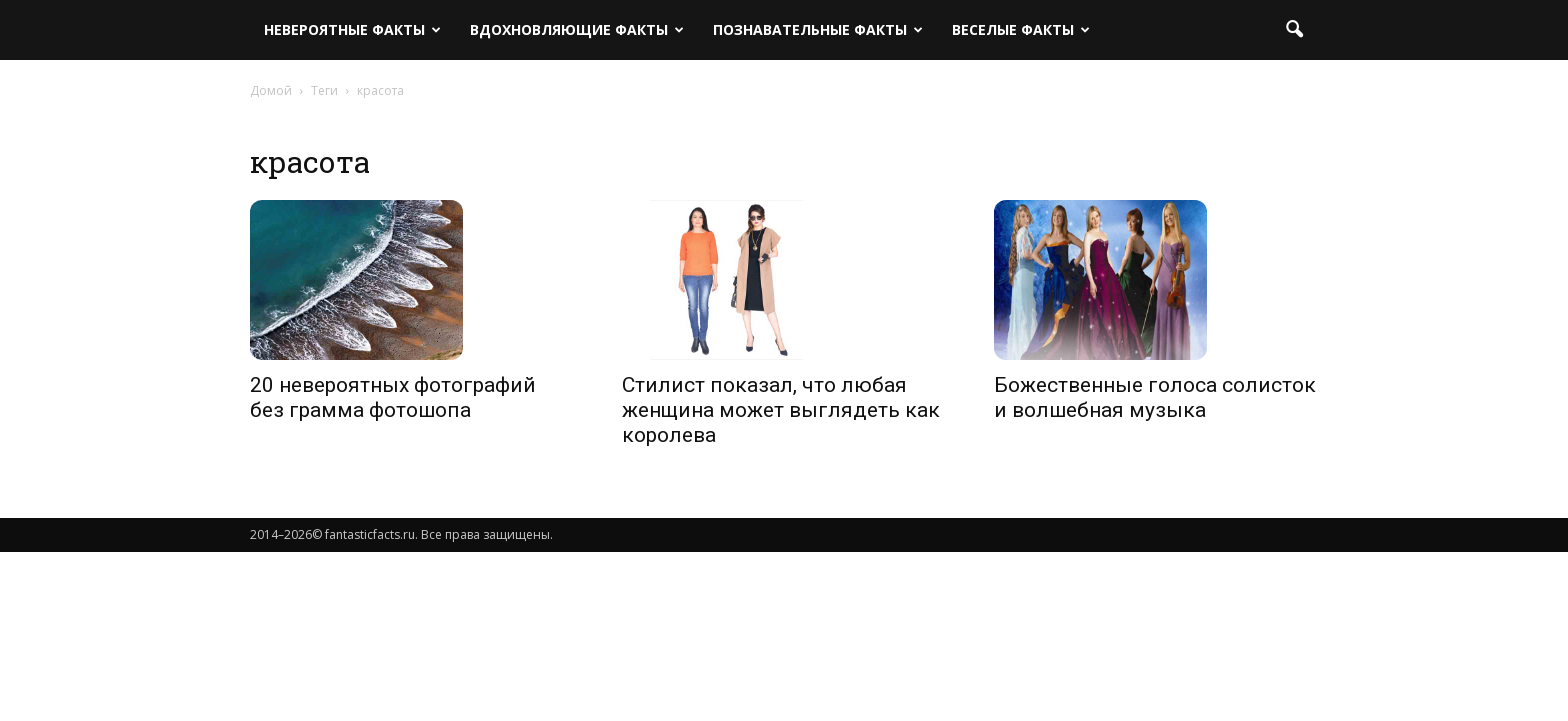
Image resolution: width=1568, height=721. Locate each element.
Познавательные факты (818, 29)
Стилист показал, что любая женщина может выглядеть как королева (781, 410)
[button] (1294, 30)
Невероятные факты (352, 29)
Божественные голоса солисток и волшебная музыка (1155, 397)
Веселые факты (1021, 29)
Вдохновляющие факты (577, 29)
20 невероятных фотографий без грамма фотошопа (393, 397)
